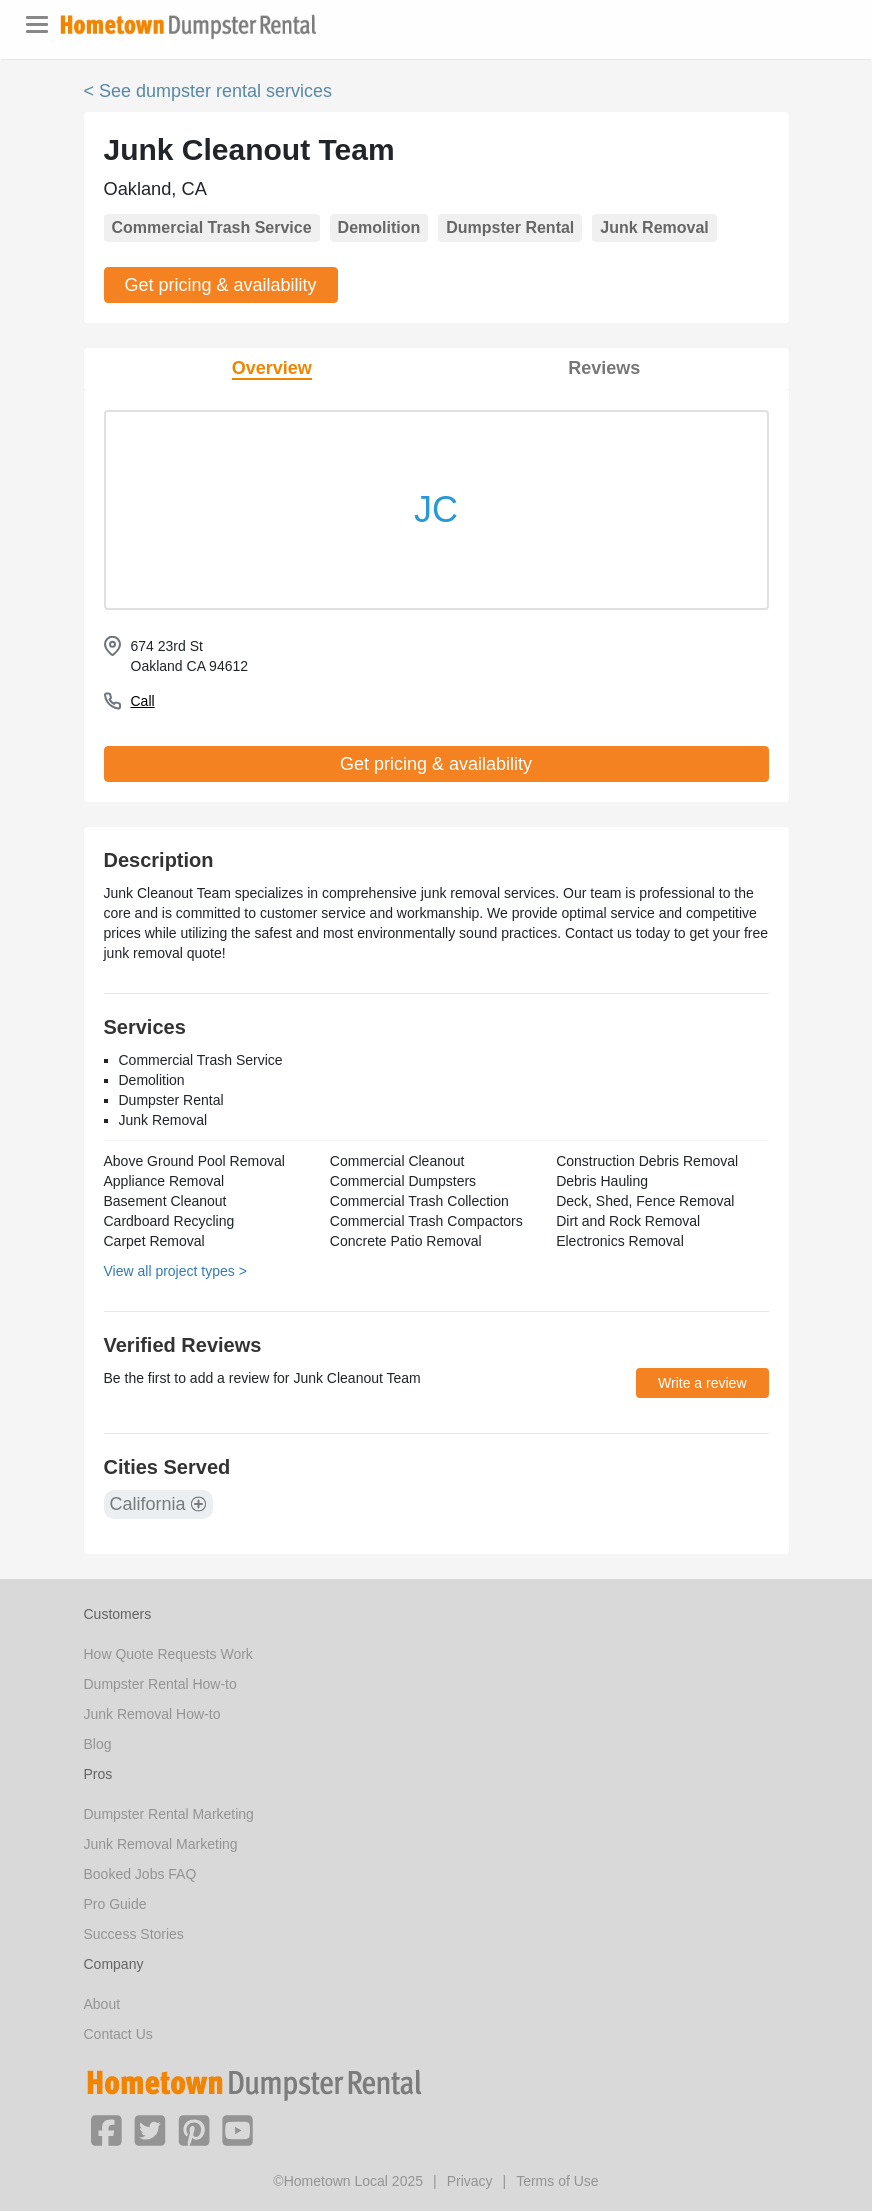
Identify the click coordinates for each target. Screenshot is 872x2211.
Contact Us (118, 2034)
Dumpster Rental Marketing (169, 1814)
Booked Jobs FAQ (140, 1874)
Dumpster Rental (510, 227)
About (102, 2004)
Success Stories (134, 1934)
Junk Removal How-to (152, 1714)
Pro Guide (115, 1904)
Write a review (702, 1383)
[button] (106, 2129)
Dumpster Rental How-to (160, 1684)
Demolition (379, 227)
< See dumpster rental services (208, 91)
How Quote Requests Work (168, 1654)
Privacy (470, 2181)
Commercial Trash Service (212, 227)
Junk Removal (654, 227)
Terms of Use (557, 2181)
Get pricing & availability (221, 285)
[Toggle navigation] (37, 24)
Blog (98, 1744)
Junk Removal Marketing (161, 1844)
